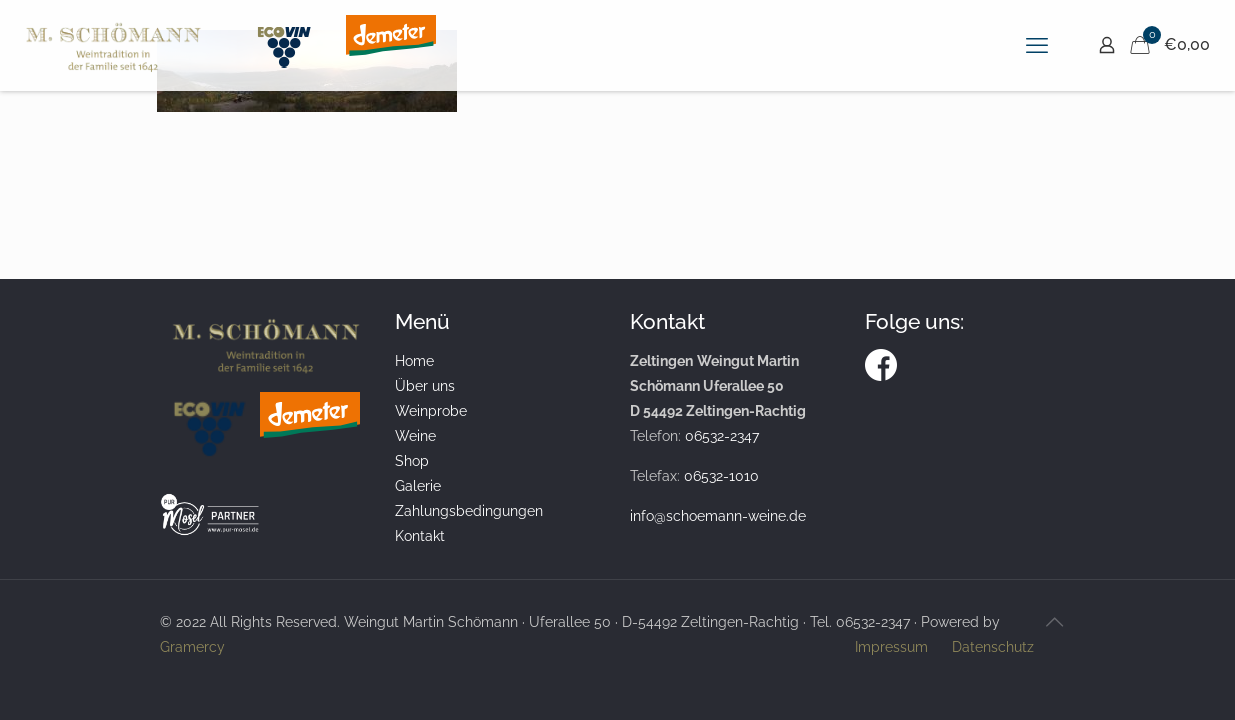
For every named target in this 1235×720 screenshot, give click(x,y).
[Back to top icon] (1055, 622)
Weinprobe (431, 411)
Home (414, 361)
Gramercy (192, 647)
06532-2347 (722, 436)
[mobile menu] (1037, 45)
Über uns (425, 386)
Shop (412, 461)
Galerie (418, 486)
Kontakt (420, 536)
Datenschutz (993, 647)
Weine (415, 436)
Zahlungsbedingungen (469, 511)
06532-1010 (721, 476)
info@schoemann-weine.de (718, 516)
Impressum (891, 647)
